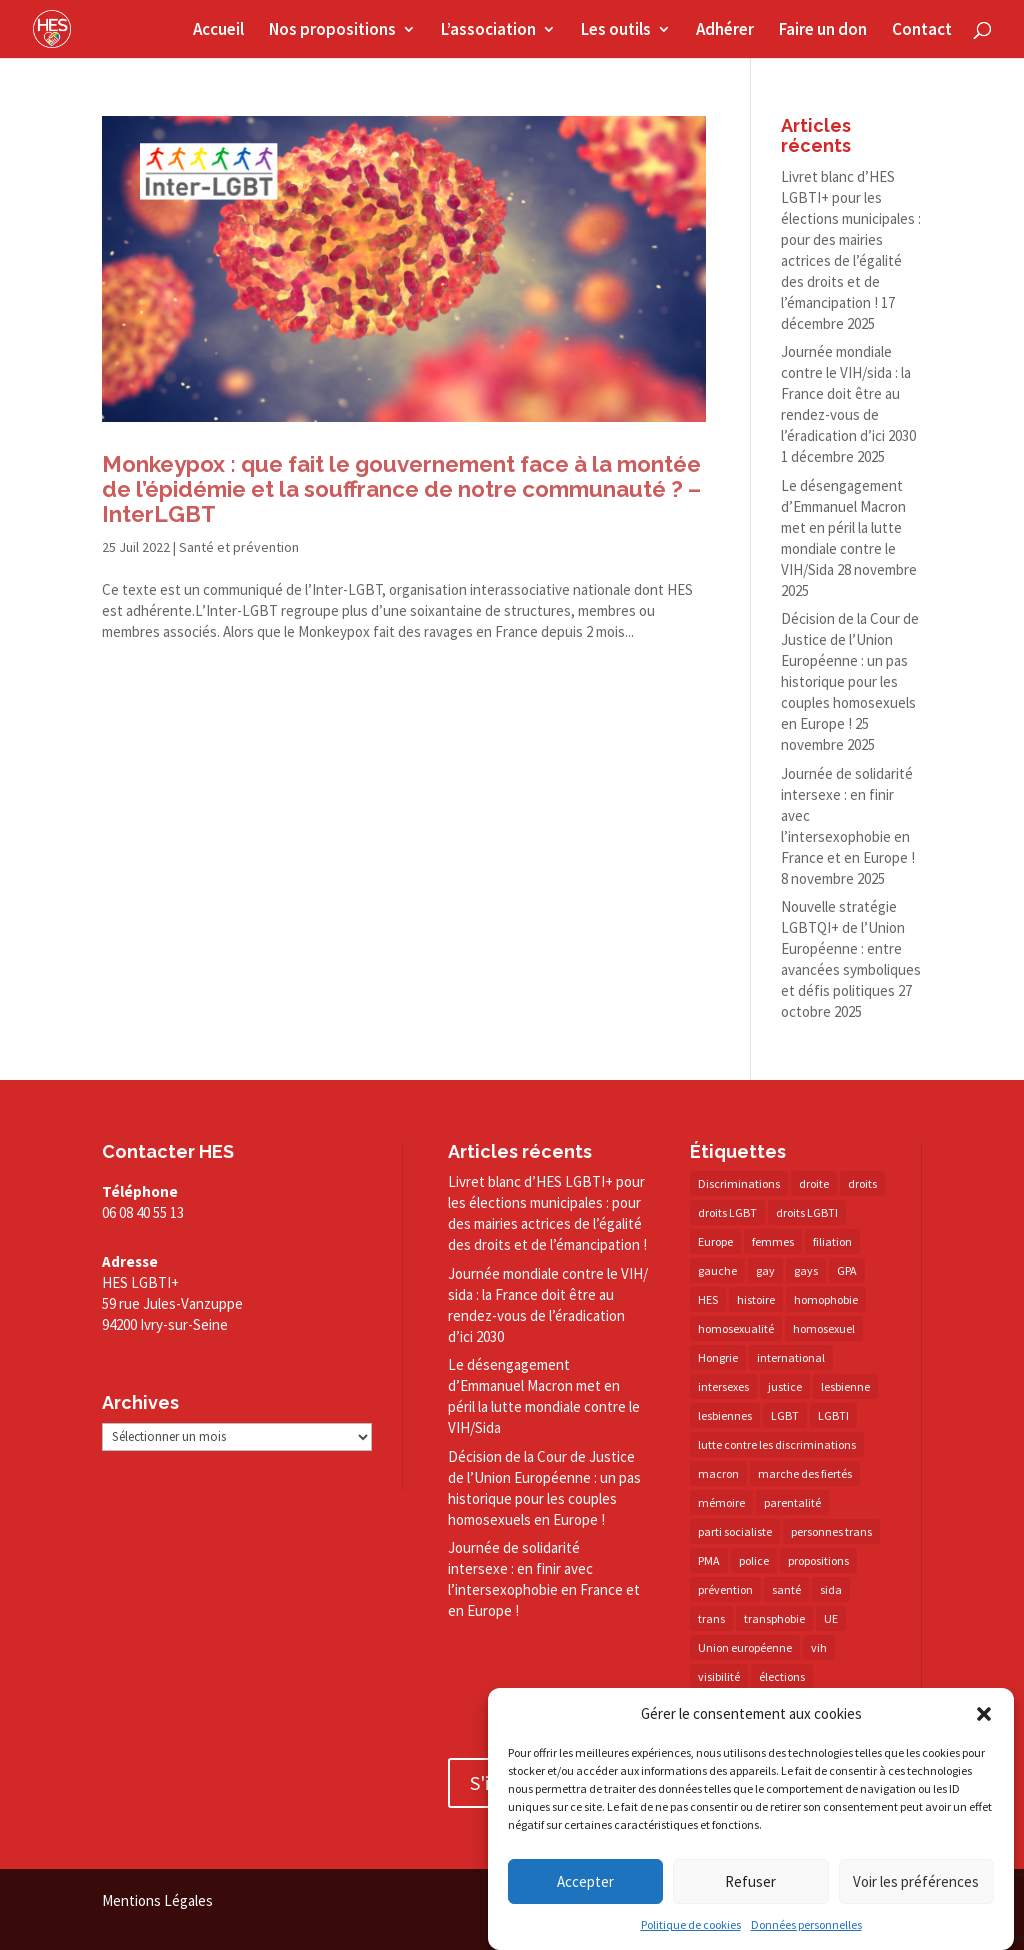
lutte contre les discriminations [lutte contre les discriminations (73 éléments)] (777, 1444)
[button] (984, 1714)
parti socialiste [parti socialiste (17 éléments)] (735, 1531)
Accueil (218, 31)
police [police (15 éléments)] (754, 1560)
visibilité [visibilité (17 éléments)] (719, 1676)
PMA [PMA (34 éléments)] (709, 1560)
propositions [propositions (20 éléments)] (818, 1560)
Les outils (616, 31)
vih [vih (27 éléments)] (819, 1647)
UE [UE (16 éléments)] (831, 1618)
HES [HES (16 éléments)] (708, 1299)
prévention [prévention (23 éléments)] (725, 1589)
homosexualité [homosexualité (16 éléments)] (736, 1328)
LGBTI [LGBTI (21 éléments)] (833, 1415)
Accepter (585, 1881)
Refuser (750, 1881)
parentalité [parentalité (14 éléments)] (792, 1502)
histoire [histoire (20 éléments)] (756, 1299)
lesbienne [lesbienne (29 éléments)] (845, 1386)
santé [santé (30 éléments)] (786, 1589)
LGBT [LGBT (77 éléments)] (785, 1415)
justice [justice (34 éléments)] (785, 1386)
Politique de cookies (691, 1924)
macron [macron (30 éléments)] (718, 1473)
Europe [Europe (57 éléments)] (715, 1241)
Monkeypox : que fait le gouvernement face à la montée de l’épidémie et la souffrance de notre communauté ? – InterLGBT (401, 489)
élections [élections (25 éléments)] (782, 1676)
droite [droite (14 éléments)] (814, 1183)
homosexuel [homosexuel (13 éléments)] (824, 1328)
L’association (488, 31)
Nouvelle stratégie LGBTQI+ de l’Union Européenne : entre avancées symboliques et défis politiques (851, 948)
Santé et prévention (239, 547)
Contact (922, 31)
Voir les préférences (916, 1881)
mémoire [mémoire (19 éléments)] (721, 1502)
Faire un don (823, 31)
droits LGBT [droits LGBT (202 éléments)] (727, 1212)
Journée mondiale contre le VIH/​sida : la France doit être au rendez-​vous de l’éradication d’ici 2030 (848, 393)
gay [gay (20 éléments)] (765, 1270)
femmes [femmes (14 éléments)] (773, 1241)
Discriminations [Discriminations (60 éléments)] (739, 1183)
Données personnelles (806, 1924)
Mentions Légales (157, 1900)
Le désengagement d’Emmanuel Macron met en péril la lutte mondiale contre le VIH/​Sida (843, 527)
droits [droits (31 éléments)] (862, 1183)
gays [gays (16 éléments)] (806, 1270)
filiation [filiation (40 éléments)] (832, 1241)
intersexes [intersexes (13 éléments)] (723, 1386)
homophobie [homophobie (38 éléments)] (826, 1299)
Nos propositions (332, 31)
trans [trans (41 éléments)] (711, 1618)
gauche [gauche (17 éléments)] (717, 1270)
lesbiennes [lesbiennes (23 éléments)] (725, 1415)
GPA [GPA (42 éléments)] (847, 1270)
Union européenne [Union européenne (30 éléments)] (745, 1647)
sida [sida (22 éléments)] (831, 1589)
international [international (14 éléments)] (791, 1357)
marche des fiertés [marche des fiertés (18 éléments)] (805, 1473)
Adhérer (725, 31)
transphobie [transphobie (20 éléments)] (774, 1618)
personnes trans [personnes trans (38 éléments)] (831, 1531)
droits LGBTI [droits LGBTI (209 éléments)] (807, 1212)
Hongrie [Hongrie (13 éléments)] (718, 1357)
